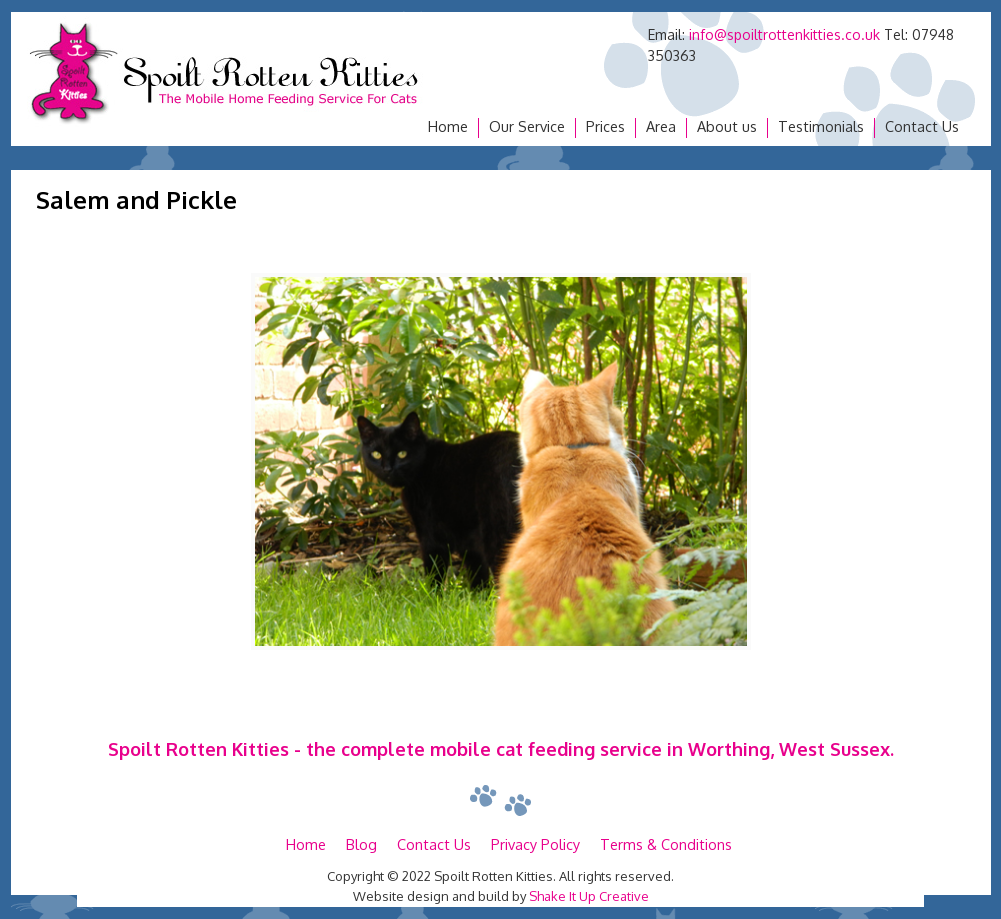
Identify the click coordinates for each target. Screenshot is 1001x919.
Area (661, 126)
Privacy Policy (535, 844)
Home (448, 126)
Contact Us (922, 126)
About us (727, 126)
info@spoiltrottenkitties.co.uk (784, 34)
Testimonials (821, 126)
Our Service (527, 126)
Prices (605, 126)
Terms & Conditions (666, 844)
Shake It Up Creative (589, 896)
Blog (361, 844)
